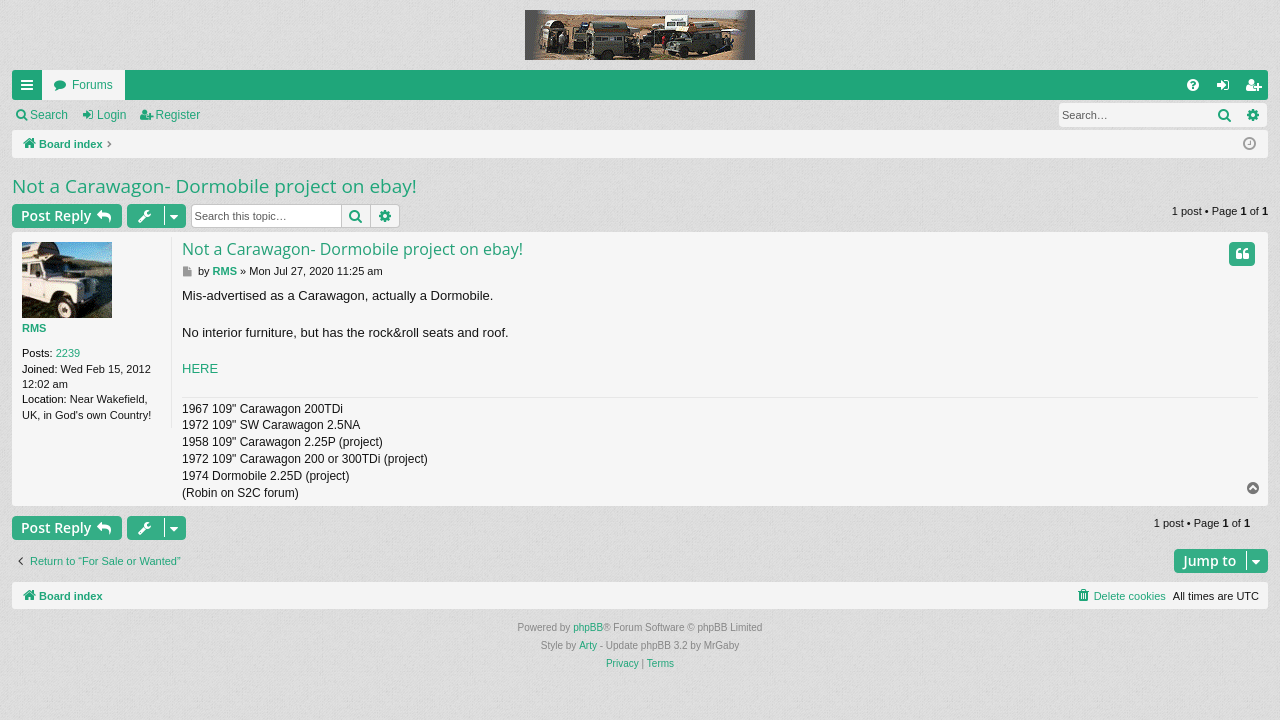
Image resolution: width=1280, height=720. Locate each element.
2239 (68, 353)
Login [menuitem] (1227, 89)
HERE (200, 368)
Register (178, 115)
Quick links (31, 89)
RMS (34, 328)
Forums (92, 85)
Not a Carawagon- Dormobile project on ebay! (214, 186)
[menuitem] (1193, 85)
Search (49, 115)
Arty (588, 645)
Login (111, 115)
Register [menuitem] (1257, 89)
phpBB (588, 627)
